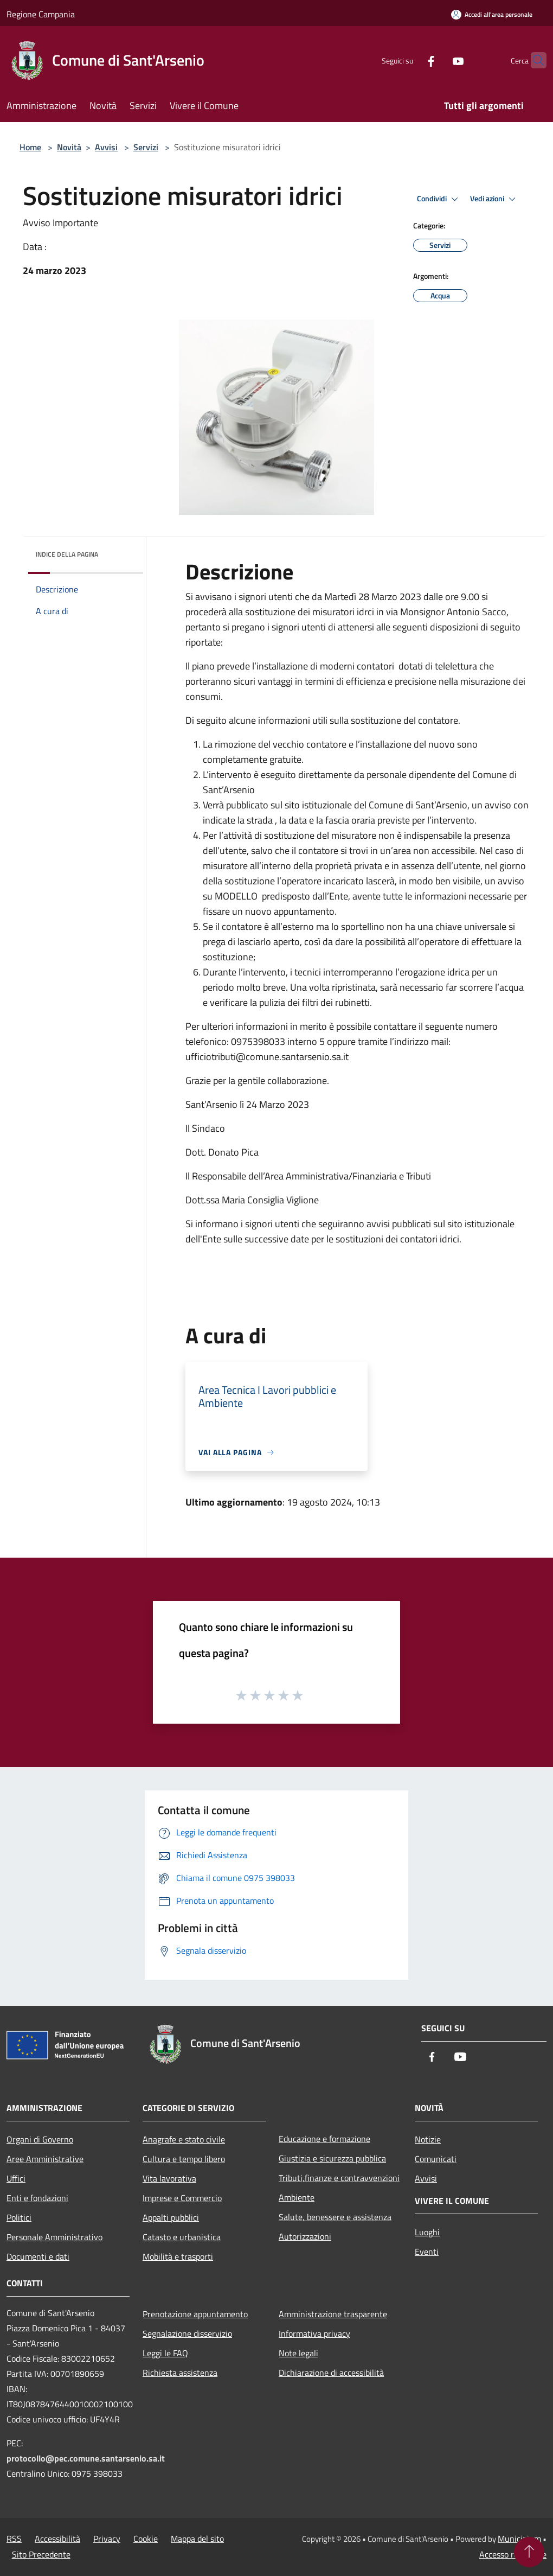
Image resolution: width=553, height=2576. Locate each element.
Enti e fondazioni (37, 2197)
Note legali (298, 2353)
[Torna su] (529, 2552)
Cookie (145, 2538)
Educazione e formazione (324, 2138)
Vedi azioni (494, 199)
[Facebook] (410, 60)
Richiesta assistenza (180, 2372)
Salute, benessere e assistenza (335, 2216)
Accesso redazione (512, 2554)
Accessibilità (57, 2538)
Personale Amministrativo (54, 2236)
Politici (19, 2217)
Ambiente (296, 2197)
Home (30, 147)
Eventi (427, 2251)
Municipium (519, 2538)
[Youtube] (437, 60)
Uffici (16, 2178)
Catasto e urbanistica (182, 2236)
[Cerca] (533, 60)
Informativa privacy (314, 2333)
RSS (14, 2538)
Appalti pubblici (171, 2217)
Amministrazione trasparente (333, 2313)
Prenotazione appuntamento (195, 2313)
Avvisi (106, 147)
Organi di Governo (40, 2139)
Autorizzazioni (305, 2236)
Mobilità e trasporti (178, 2256)
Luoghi (427, 2232)
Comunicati (435, 2158)
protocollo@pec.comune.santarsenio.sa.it (86, 2458)
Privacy (106, 2538)
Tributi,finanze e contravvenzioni (339, 2177)
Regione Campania (41, 14)
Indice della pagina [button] (67, 554)
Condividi (439, 199)
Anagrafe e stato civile (184, 2139)
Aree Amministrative (45, 2158)
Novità (69, 147)
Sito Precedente (41, 2554)
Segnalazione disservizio (187, 2333)
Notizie (428, 2139)
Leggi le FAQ (165, 2353)
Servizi (145, 147)
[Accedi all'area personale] (491, 14)
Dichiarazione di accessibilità (331, 2372)
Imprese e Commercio (182, 2197)
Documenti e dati (38, 2256)
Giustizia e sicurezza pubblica (332, 2158)
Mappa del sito (197, 2538)
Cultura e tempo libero (184, 2158)
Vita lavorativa (169, 2178)
